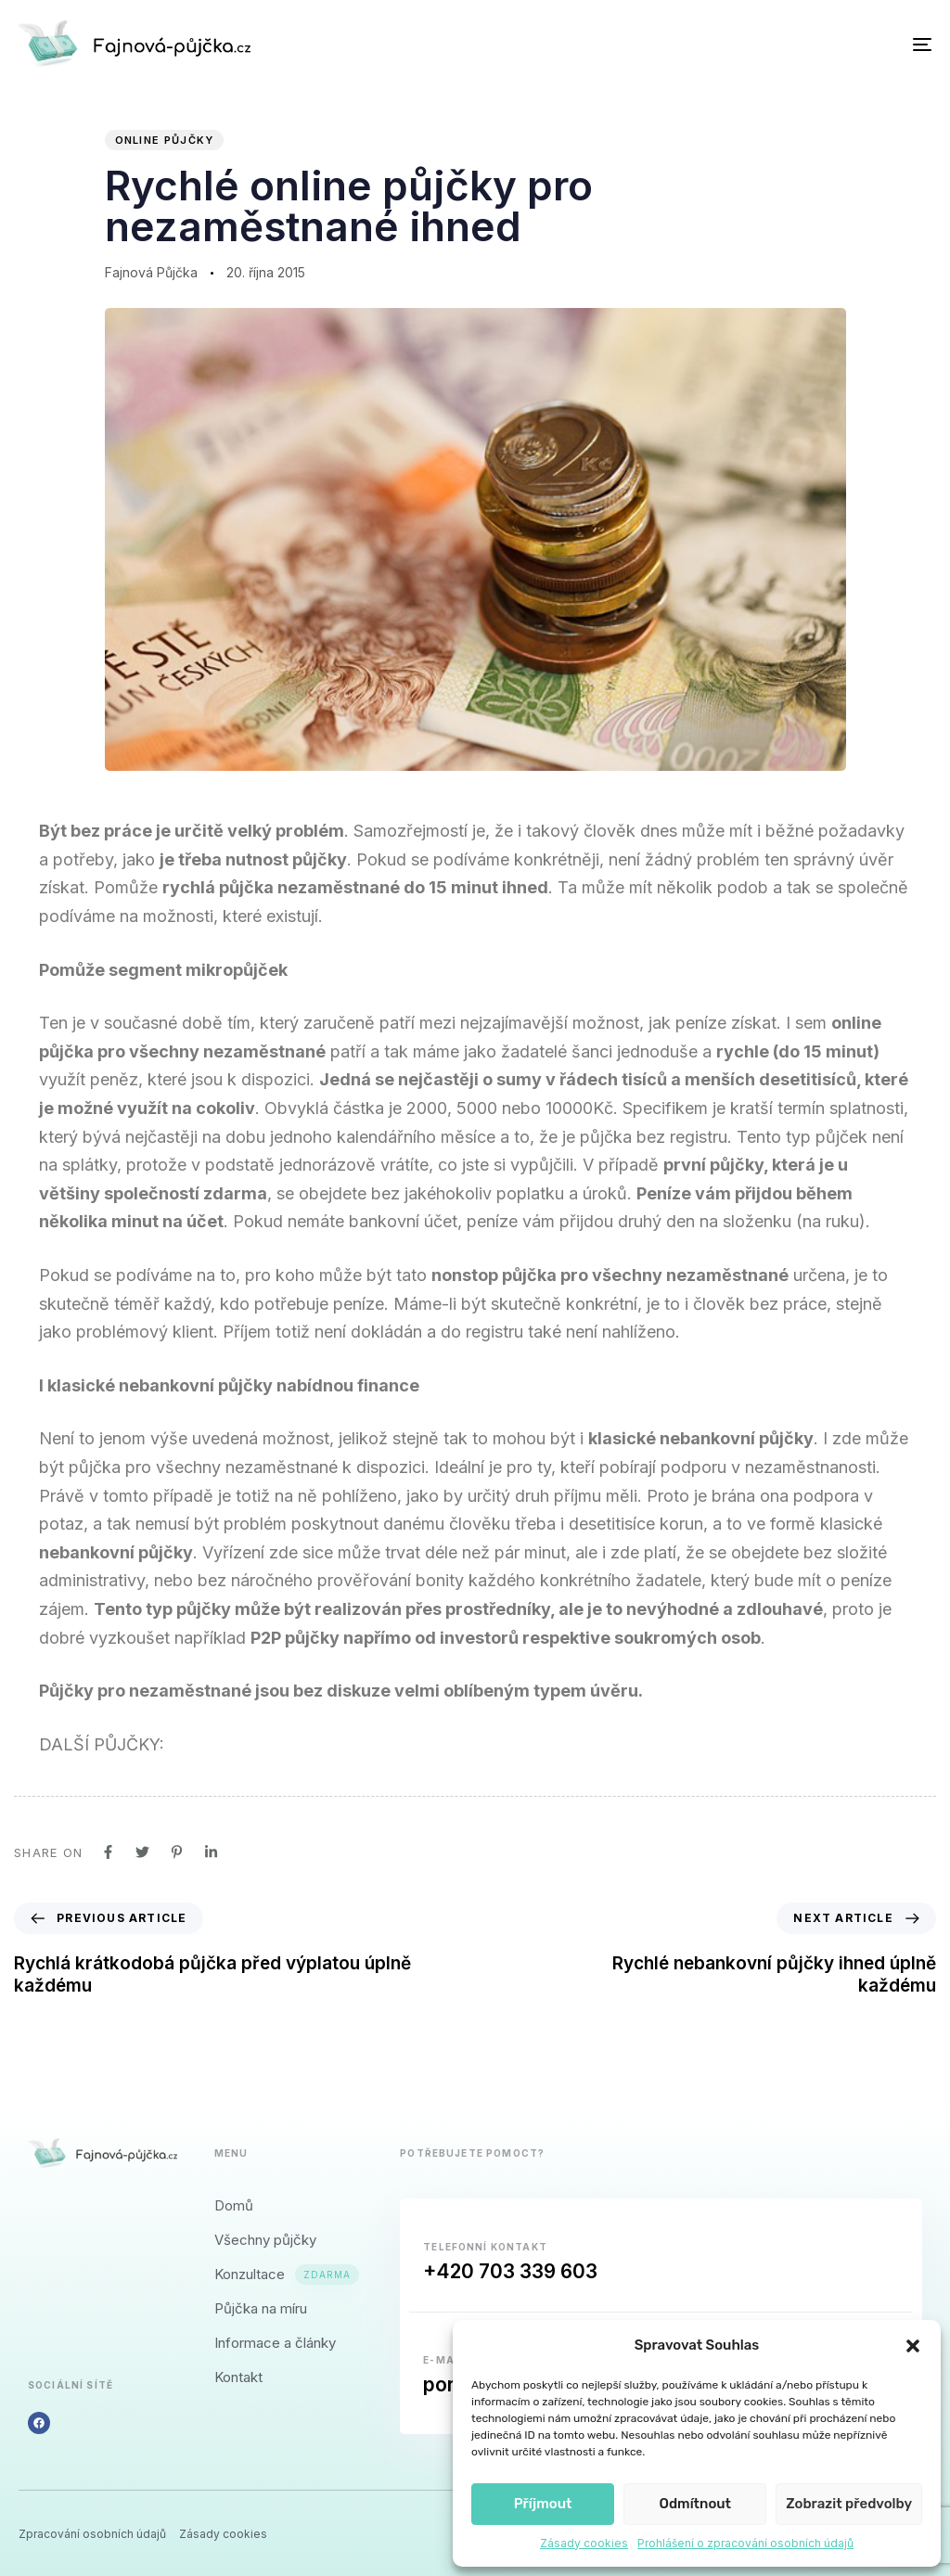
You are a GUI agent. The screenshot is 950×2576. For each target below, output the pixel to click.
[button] (913, 2346)
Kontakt (238, 2377)
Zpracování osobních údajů (92, 2534)
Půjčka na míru (260, 2308)
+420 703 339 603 (510, 2271)
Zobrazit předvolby (849, 2503)
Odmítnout (695, 2503)
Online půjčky (164, 140)
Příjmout (543, 2503)
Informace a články (275, 2343)
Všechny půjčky (265, 2240)
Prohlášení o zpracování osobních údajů (745, 2543)
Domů (233, 2205)
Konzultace (286, 2274)
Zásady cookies (584, 2543)
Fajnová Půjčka (151, 272)
